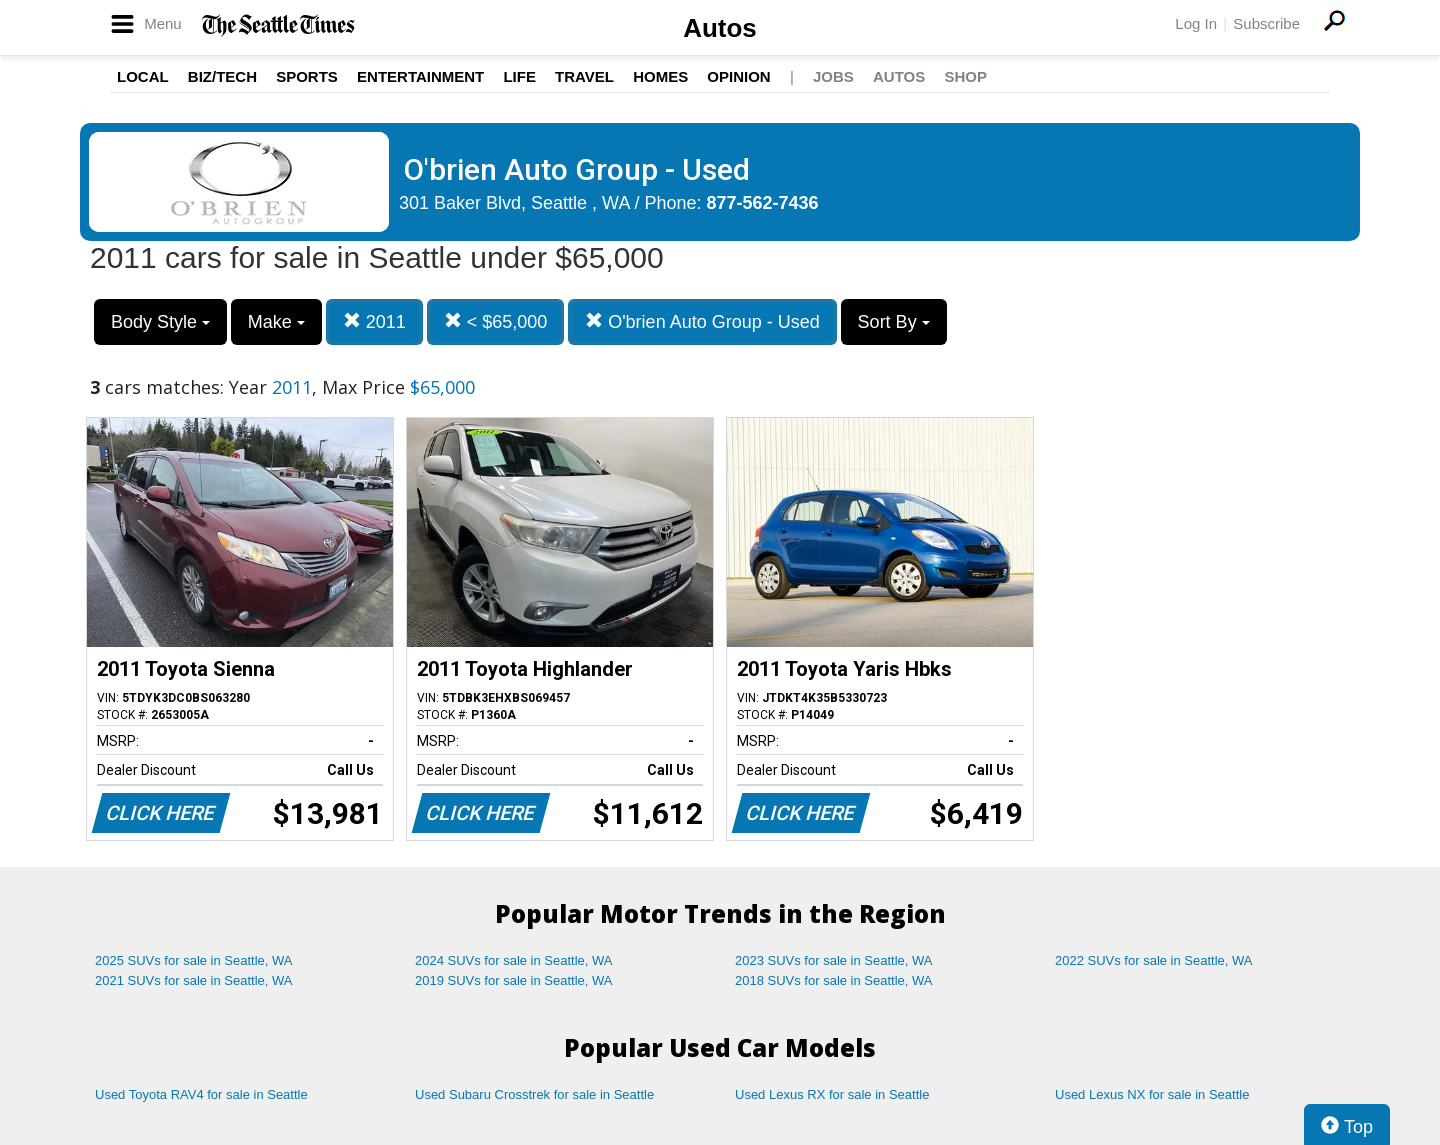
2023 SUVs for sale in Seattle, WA (834, 960)
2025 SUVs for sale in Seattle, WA (194, 960)
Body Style (160, 322)
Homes (660, 76)
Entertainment (420, 76)
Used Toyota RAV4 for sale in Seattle (201, 1094)
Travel (584, 76)
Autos (720, 28)
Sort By (894, 322)
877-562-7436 (763, 203)
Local (143, 76)
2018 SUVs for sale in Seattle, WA (834, 980)
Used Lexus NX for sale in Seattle (1152, 1094)
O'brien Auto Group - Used (702, 321)
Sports (307, 76)
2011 (374, 321)
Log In (1196, 23)
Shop (965, 76)
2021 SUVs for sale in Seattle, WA (194, 980)
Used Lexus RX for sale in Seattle (832, 1094)
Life (519, 76)
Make (276, 322)
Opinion (738, 76)
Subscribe (1266, 23)
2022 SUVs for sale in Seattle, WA (1154, 960)
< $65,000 (496, 321)
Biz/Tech (222, 76)
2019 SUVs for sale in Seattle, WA (514, 980)
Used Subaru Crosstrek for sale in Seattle (534, 1094)
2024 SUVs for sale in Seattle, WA (514, 960)
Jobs (833, 76)
